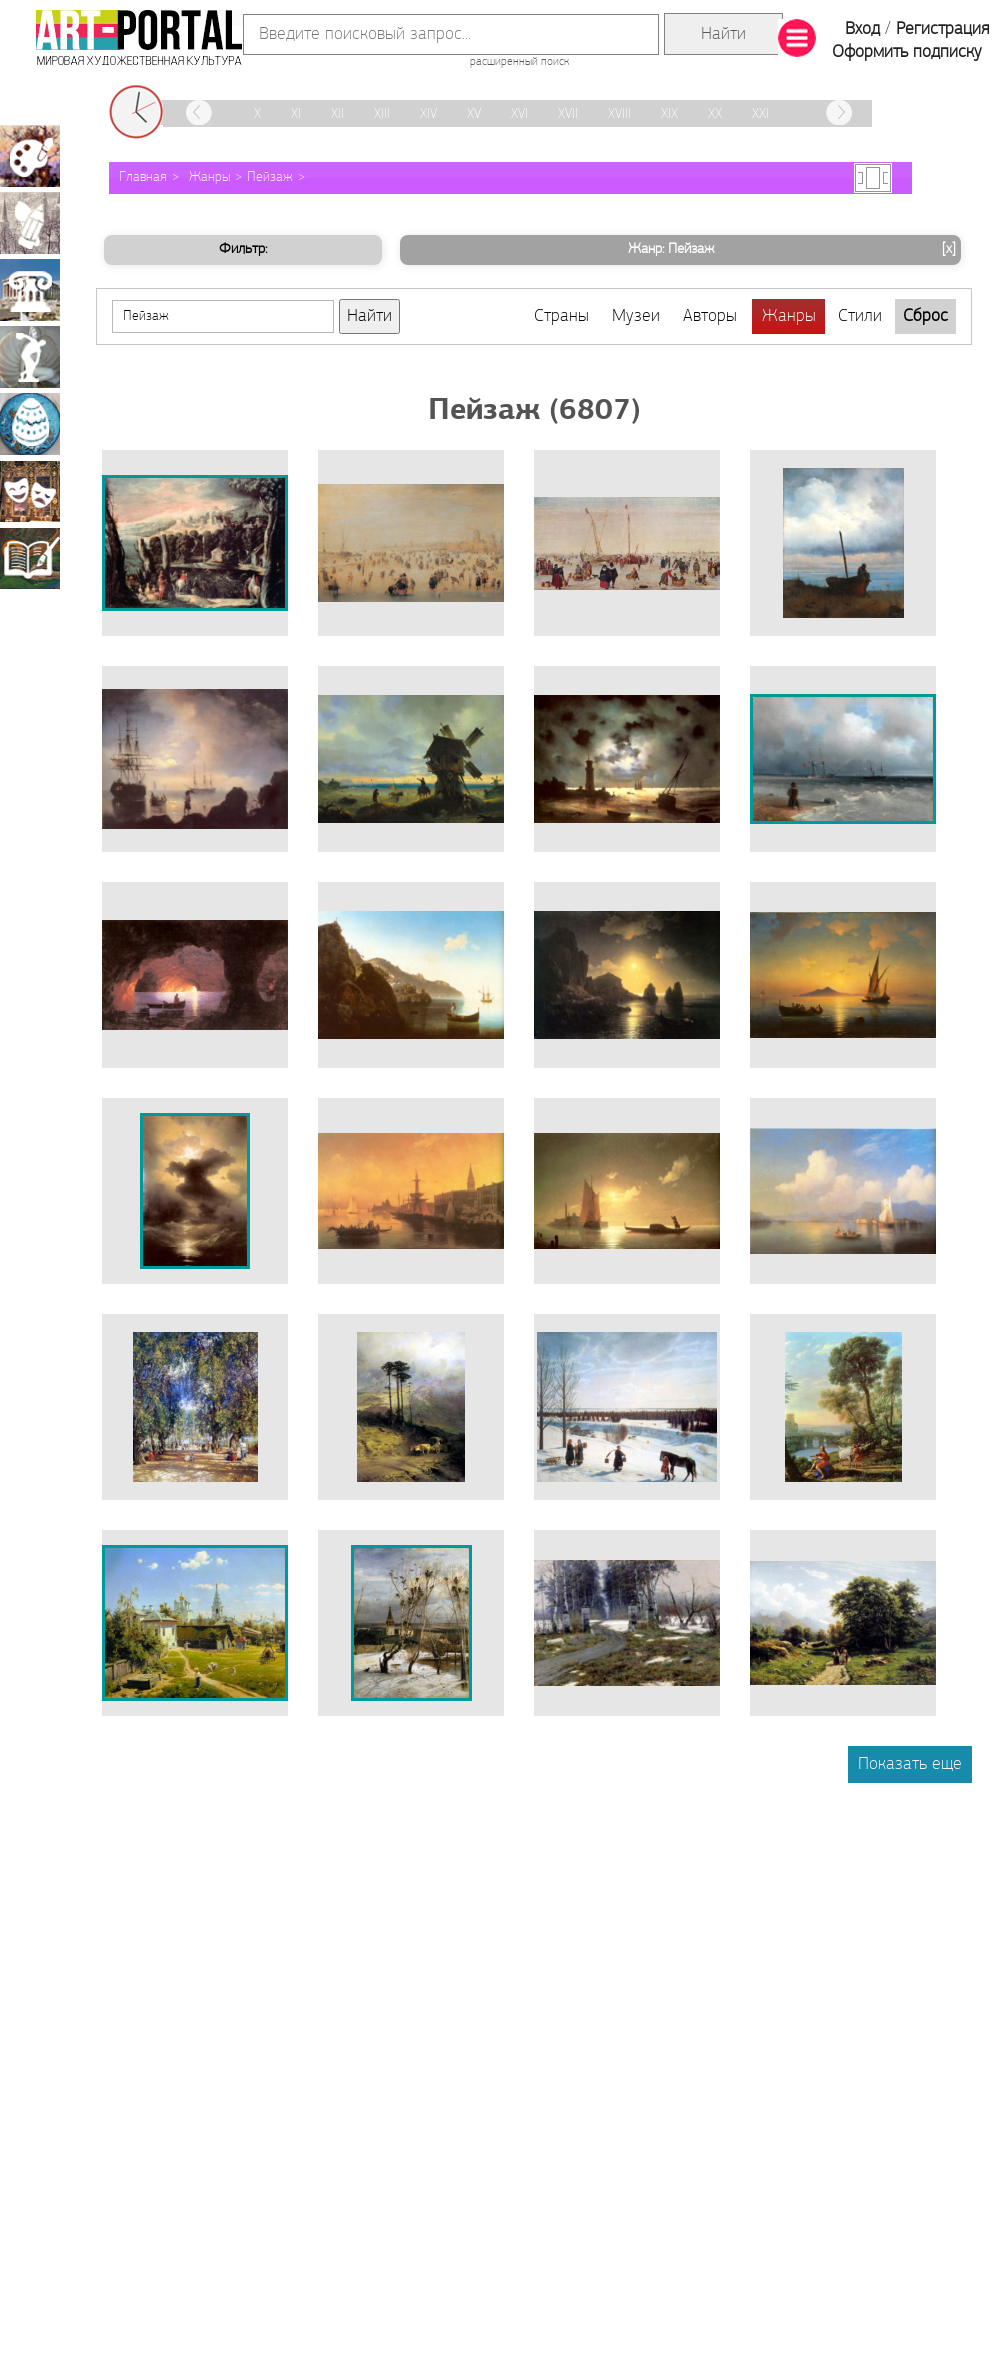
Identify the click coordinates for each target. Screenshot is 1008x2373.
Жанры (209, 177)
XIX (669, 114)
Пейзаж (270, 177)
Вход (862, 29)
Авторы (710, 316)
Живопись (30, 156)
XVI (519, 114)
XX (715, 114)
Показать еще (910, 1764)
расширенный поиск (519, 62)
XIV (428, 114)
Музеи (636, 316)
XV (474, 114)
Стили (860, 316)
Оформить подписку (907, 52)
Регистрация (942, 29)
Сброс (925, 316)
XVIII (619, 114)
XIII (382, 114)
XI (296, 114)
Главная (143, 177)
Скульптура (30, 357)
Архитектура (30, 290)
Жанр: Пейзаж (794, 250)
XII (337, 114)
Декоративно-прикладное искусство (30, 424)
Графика (30, 223)
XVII (568, 114)
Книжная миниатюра (30, 558)
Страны (561, 316)
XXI (760, 114)
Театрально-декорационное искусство (30, 491)
